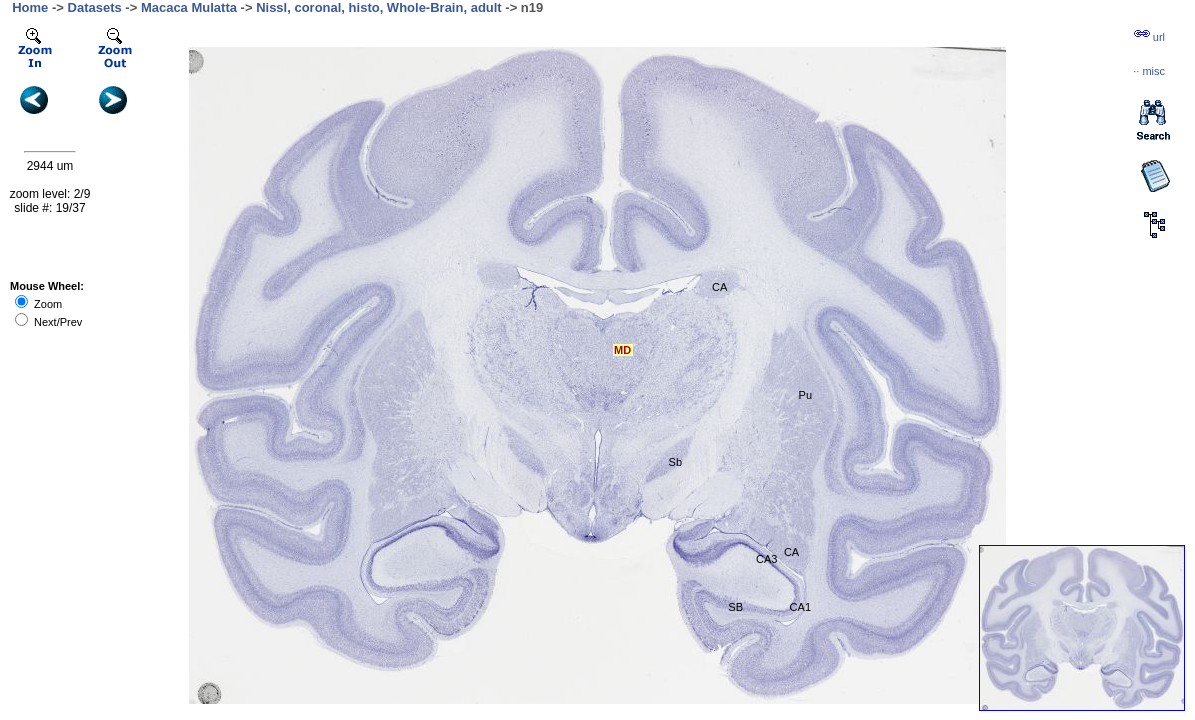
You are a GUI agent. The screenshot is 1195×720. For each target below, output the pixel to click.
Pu (805, 395)
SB (735, 607)
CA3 (766, 559)
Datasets (95, 7)
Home (30, 7)
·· (1149, 71)
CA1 (800, 607)
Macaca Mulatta (189, 7)
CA (719, 287)
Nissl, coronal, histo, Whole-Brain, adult (379, 7)
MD (622, 350)
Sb (675, 462)
